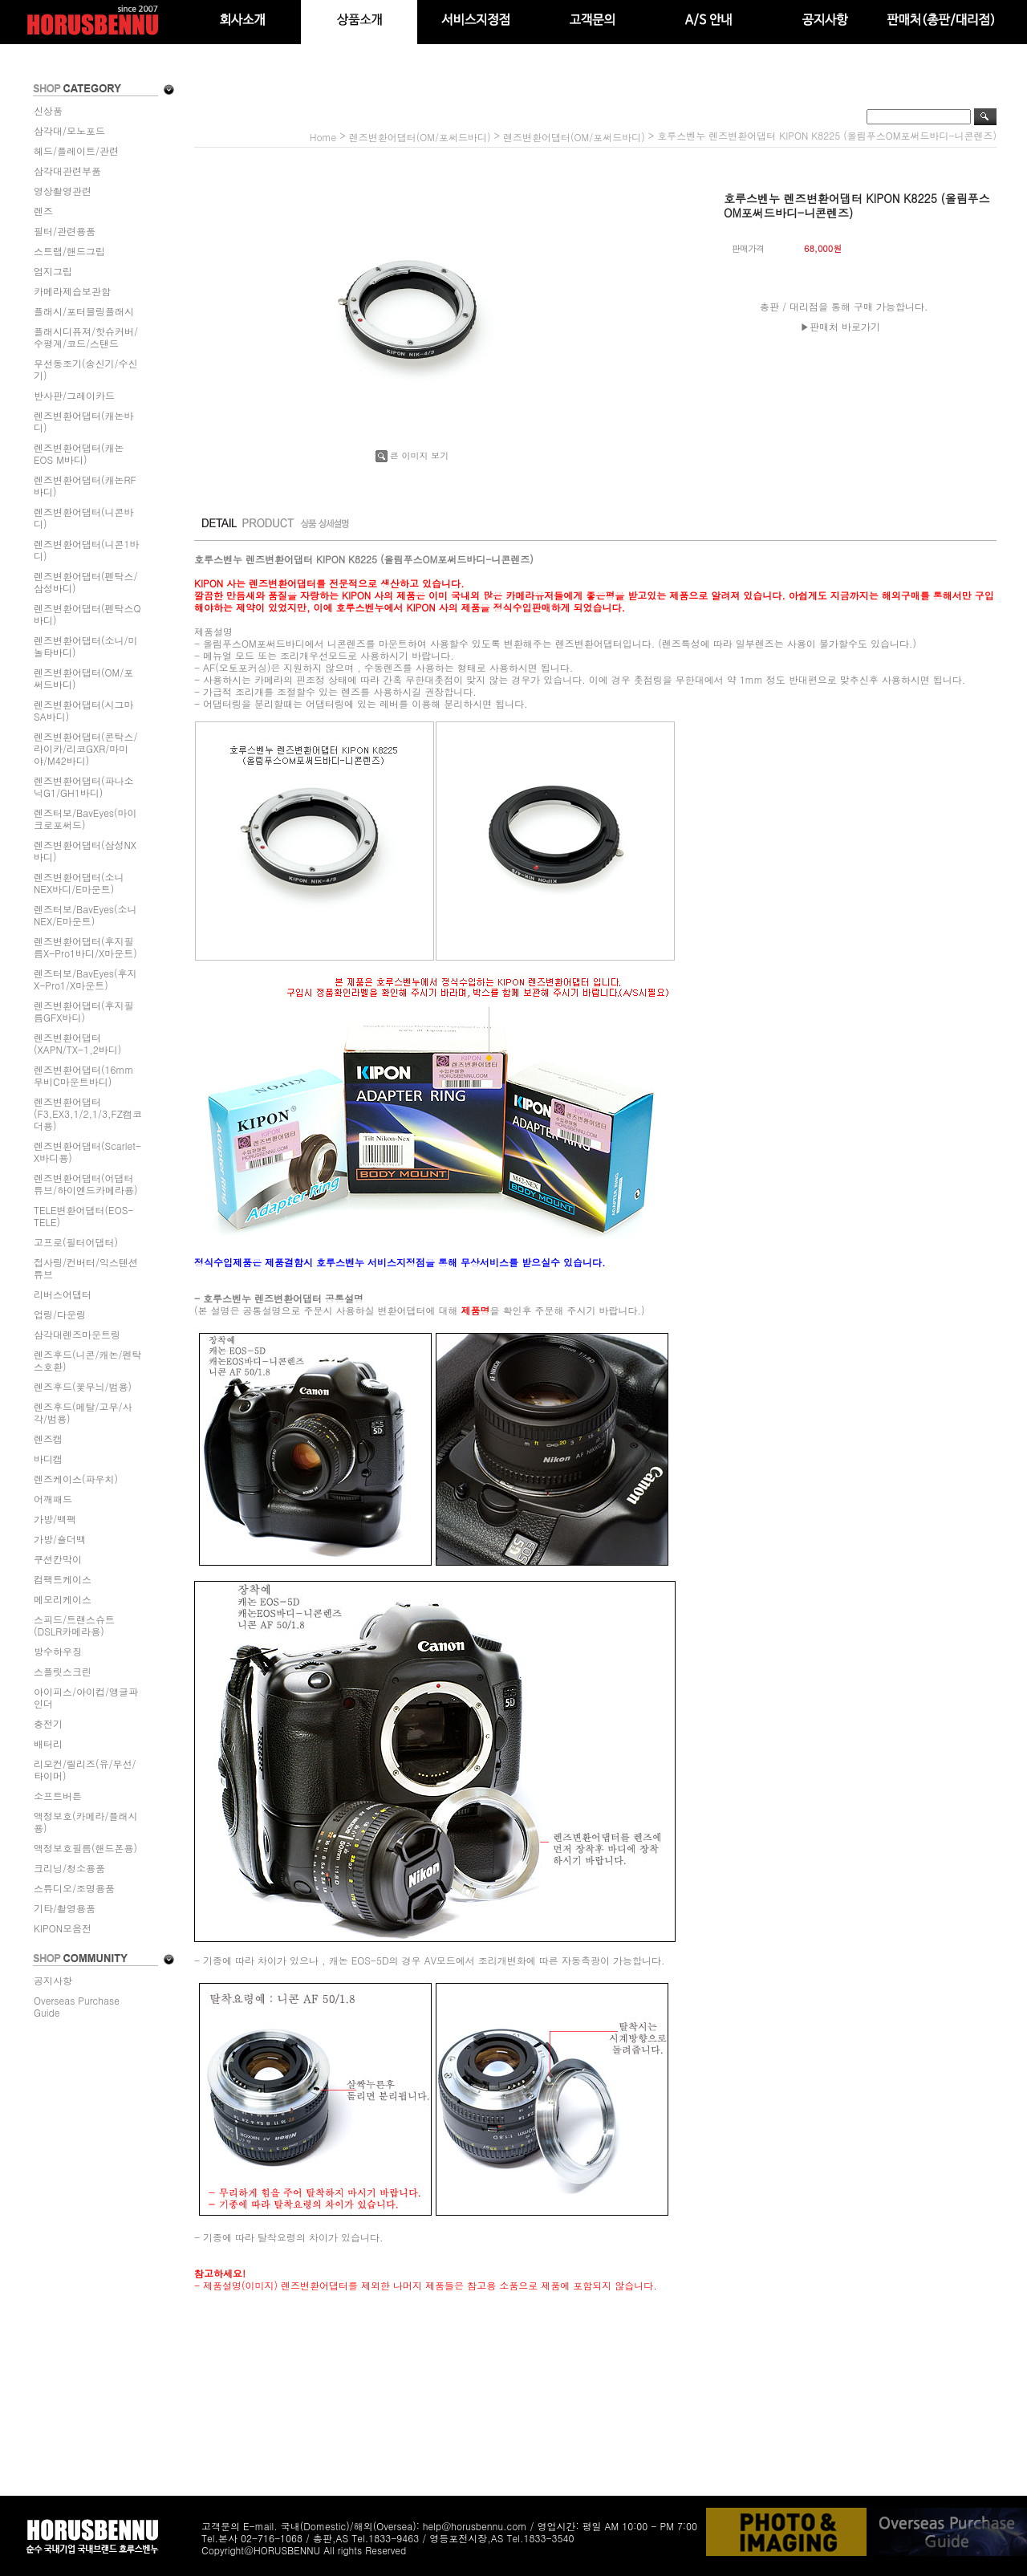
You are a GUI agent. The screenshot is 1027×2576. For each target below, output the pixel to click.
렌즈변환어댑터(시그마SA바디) (84, 710)
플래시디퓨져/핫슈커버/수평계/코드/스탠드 (86, 337)
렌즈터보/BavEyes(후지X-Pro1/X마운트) (85, 979)
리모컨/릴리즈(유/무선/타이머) (85, 1769)
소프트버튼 (58, 1796)
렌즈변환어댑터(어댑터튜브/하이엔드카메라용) (86, 1184)
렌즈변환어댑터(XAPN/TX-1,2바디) (77, 1043)
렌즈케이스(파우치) (76, 1479)
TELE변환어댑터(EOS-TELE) (83, 1216)
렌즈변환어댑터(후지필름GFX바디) (84, 1011)
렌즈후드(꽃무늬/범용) (83, 1386)
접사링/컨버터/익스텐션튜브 (86, 1268)
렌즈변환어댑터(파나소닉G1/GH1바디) (84, 786)
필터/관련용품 (64, 231)
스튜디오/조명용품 (74, 1888)
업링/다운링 (60, 1314)
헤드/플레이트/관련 (76, 150)
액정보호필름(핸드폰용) (85, 1848)
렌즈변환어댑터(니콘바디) (84, 518)
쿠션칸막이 (58, 1559)
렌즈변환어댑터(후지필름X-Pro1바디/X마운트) (85, 947)
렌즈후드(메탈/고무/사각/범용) (83, 1412)
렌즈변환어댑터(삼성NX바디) (85, 851)
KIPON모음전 (62, 1928)
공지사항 (53, 1980)
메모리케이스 (62, 1599)
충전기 (48, 1723)
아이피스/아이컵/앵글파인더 (86, 1697)
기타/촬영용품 (64, 1908)
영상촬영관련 (62, 191)
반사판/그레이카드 (74, 395)
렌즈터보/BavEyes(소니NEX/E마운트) (85, 915)
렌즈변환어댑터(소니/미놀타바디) (86, 646)
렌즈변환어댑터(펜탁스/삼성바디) (86, 582)
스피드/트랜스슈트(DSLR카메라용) (74, 1625)
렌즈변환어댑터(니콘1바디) (87, 550)
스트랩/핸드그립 (69, 251)
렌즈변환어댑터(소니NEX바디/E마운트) (79, 883)
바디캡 (48, 1459)
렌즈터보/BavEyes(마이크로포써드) (85, 819)
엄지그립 (53, 271)
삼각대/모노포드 (69, 130)
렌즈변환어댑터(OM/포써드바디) (83, 678)
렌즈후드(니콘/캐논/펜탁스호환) (88, 1360)
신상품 (48, 110)
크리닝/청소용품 (69, 1868)
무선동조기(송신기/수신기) (86, 369)
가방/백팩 (55, 1519)
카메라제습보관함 (72, 291)
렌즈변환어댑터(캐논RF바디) (85, 485)
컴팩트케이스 (62, 1579)
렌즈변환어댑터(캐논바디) (84, 421)
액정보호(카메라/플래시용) (86, 1822)
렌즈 (43, 211)
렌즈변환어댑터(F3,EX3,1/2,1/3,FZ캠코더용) (88, 1113)
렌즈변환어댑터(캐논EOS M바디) (79, 453)
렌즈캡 (48, 1438)
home (323, 137)
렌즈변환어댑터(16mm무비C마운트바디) (84, 1075)
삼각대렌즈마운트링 (77, 1334)
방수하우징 (58, 1651)
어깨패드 (53, 1499)
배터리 (48, 1743)
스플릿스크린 (62, 1671)
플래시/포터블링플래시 (84, 311)
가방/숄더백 (60, 1539)
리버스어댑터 (62, 1294)
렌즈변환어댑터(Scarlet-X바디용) (87, 1152)
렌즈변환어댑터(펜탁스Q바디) (87, 614)
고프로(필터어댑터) (76, 1242)
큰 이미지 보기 (412, 455)
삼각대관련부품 (67, 171)
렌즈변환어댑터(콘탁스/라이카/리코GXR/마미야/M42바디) (86, 748)
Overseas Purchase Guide (77, 2006)
